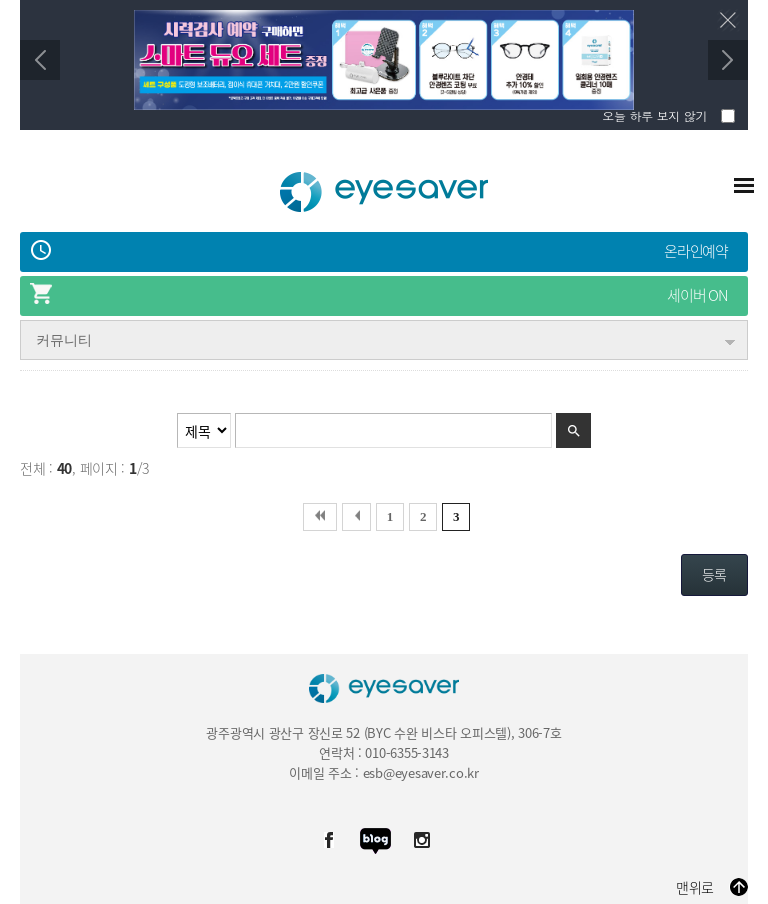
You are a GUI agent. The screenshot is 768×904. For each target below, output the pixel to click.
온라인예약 (696, 251)
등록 (714, 574)
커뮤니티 (64, 340)
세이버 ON (697, 295)
